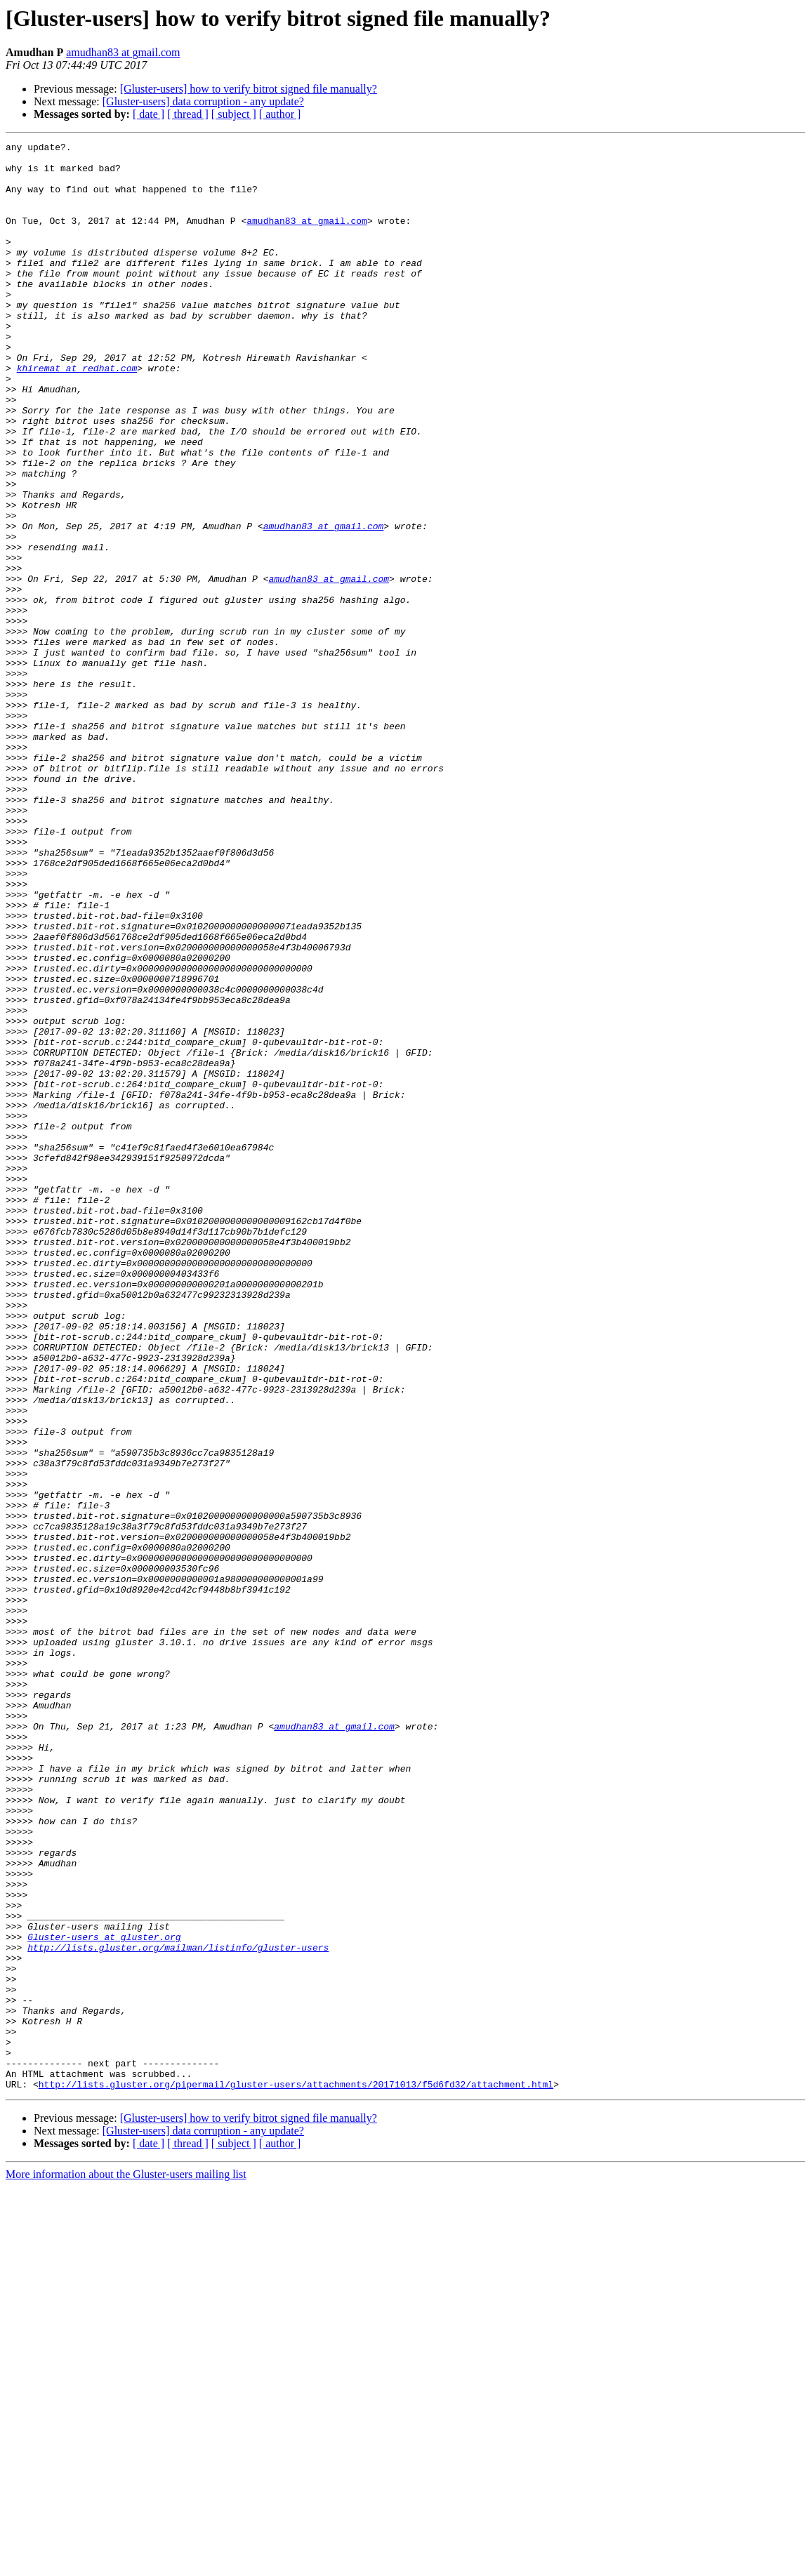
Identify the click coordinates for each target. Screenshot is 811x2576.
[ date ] (148, 114)
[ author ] (280, 114)
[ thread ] (188, 114)
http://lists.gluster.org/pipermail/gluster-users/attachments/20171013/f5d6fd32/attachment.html (296, 2473)
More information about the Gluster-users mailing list (126, 2564)
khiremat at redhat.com (77, 414)
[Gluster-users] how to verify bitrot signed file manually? (248, 89)
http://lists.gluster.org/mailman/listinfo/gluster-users (178, 2309)
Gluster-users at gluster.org (103, 2296)
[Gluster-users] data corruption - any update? (203, 101)
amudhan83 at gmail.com (123, 52)
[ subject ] (233, 114)
